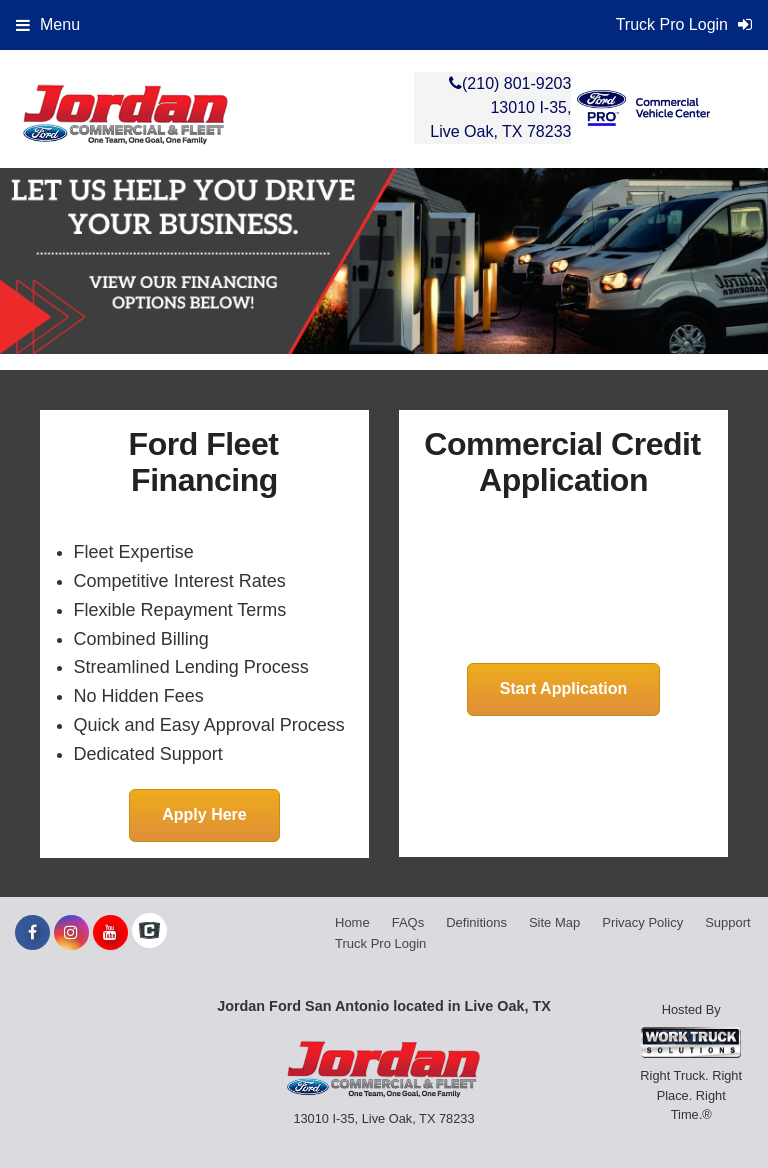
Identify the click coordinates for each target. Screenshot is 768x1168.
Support (728, 922)
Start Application (563, 688)
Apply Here (204, 814)
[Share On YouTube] (110, 933)
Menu (48, 24)
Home (352, 922)
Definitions (476, 922)
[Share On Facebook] (32, 933)
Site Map (554, 922)
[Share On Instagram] (71, 933)
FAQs (408, 922)
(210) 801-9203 (516, 83)
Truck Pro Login (380, 943)
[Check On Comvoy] (149, 933)
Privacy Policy (642, 922)
